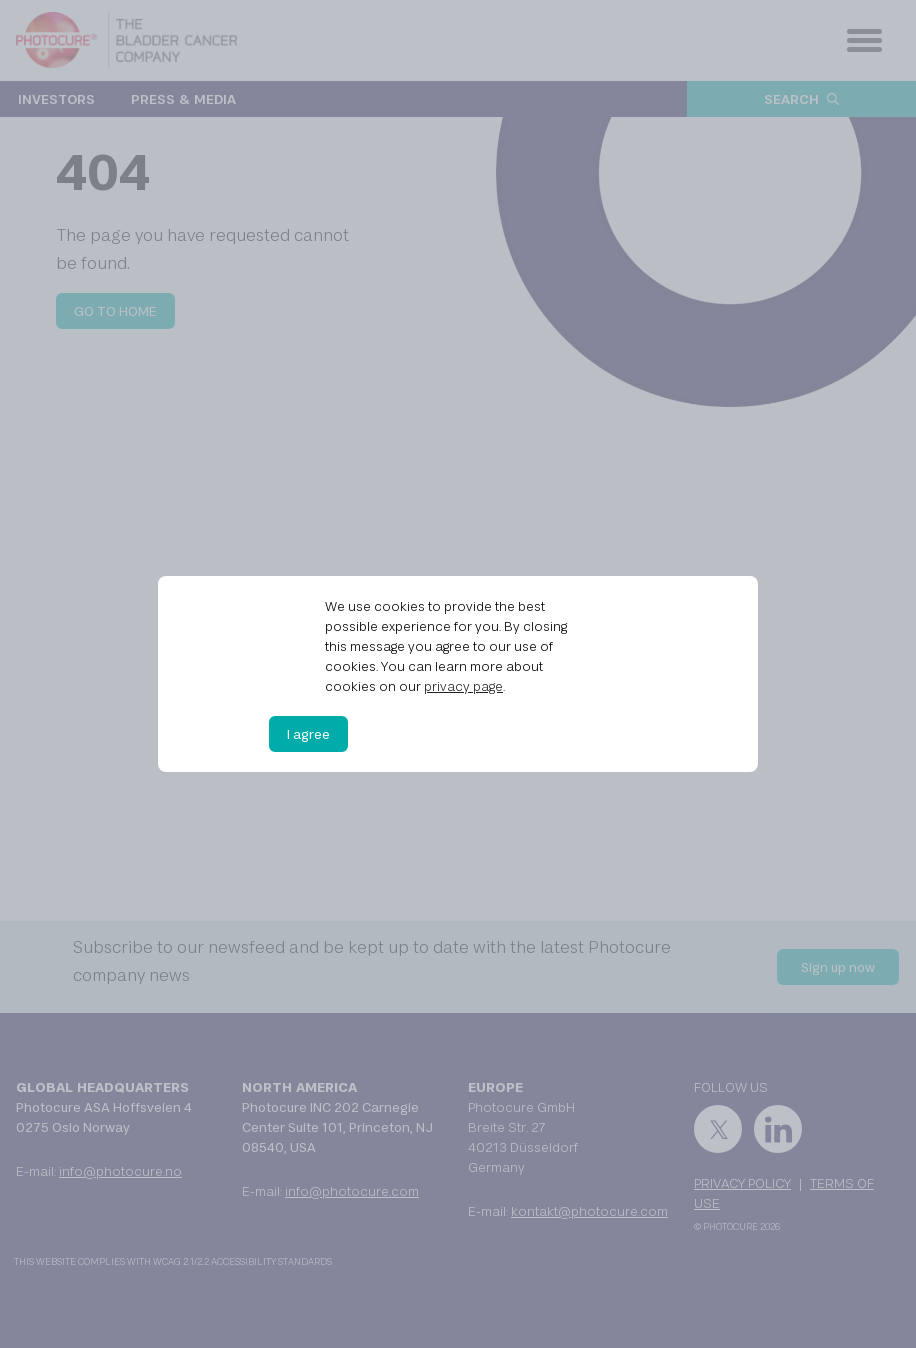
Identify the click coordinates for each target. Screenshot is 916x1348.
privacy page (463, 686)
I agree (308, 734)
